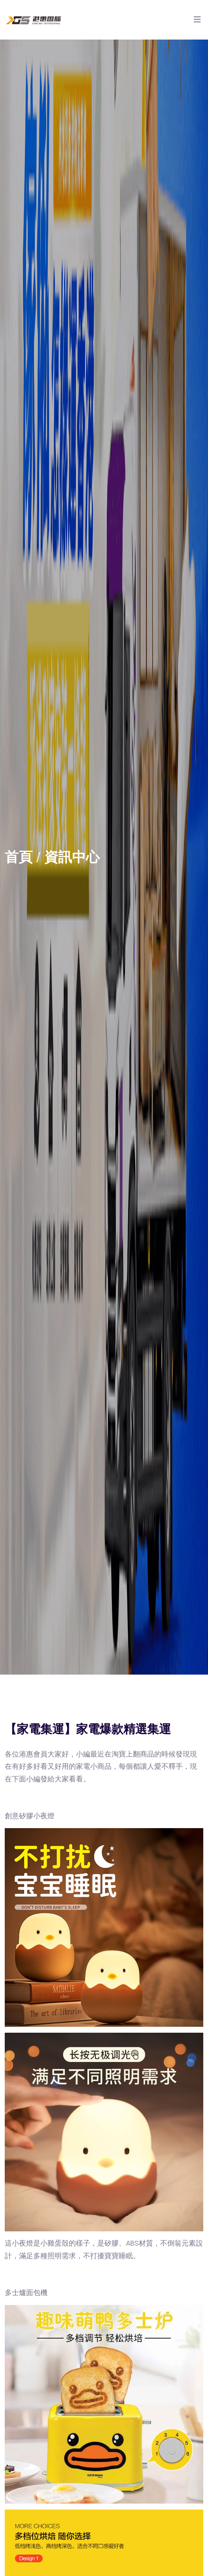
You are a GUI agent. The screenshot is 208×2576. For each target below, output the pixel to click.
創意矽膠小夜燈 (30, 1816)
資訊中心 (72, 857)
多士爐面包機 (26, 2292)
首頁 (18, 857)
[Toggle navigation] (197, 21)
